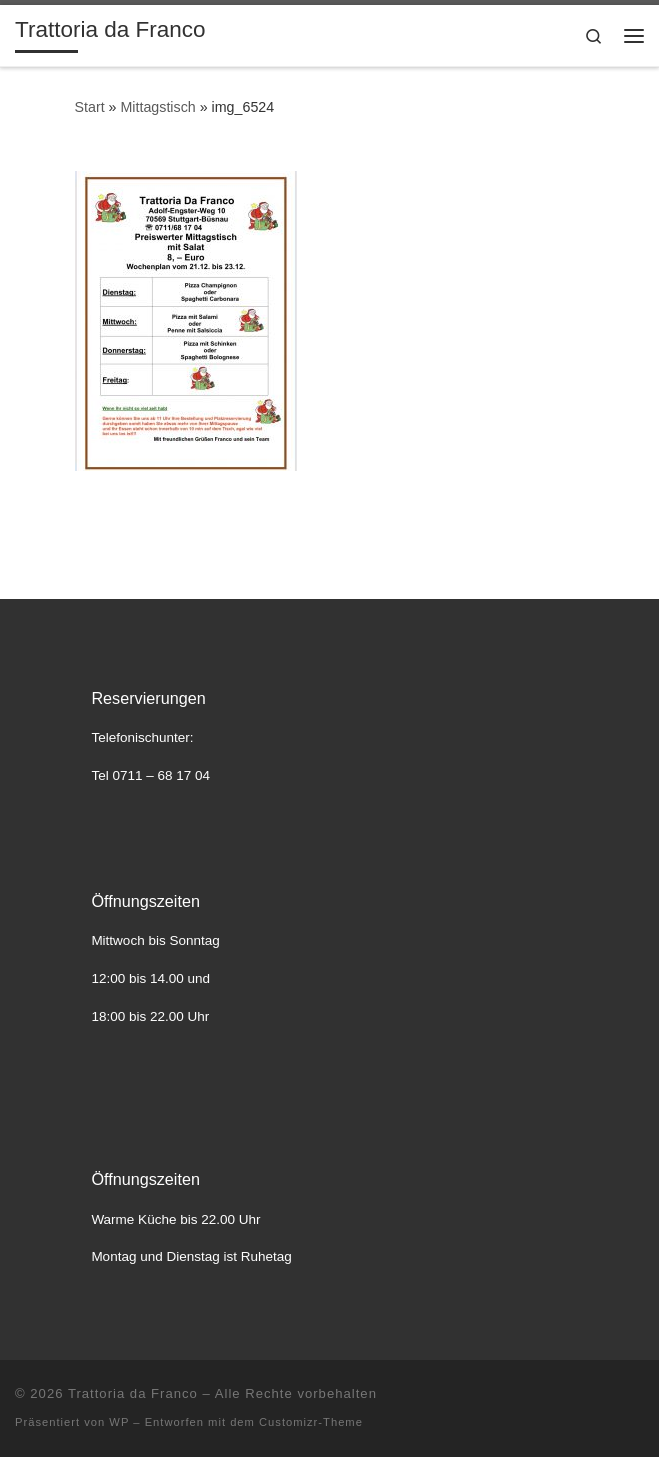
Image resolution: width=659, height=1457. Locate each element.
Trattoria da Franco (133, 1393)
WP (119, 1422)
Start (90, 107)
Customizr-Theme (311, 1422)
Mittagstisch (157, 107)
